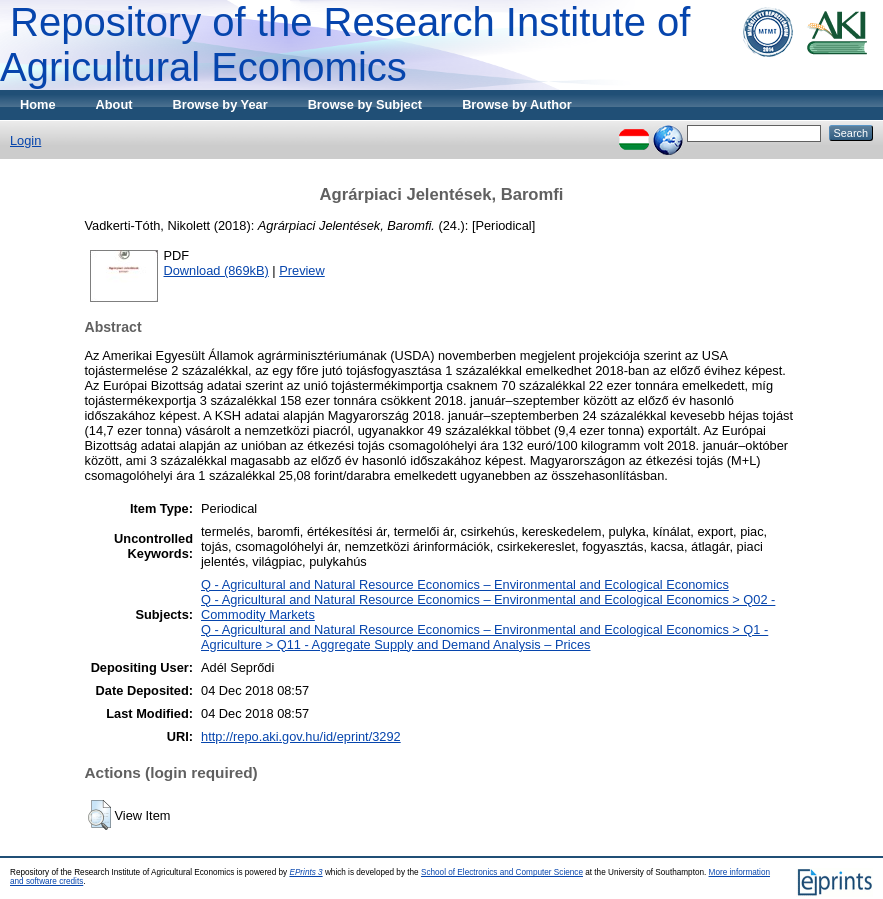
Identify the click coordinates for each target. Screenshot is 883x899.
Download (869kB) (216, 270)
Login (25, 140)
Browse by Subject (365, 104)
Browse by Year (220, 104)
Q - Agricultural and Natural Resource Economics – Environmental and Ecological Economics (465, 584)
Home (38, 104)
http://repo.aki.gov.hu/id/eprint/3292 (301, 736)
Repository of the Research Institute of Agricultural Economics (345, 44)
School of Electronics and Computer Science (502, 872)
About (114, 104)
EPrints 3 (305, 872)
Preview (302, 270)
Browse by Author (517, 104)
